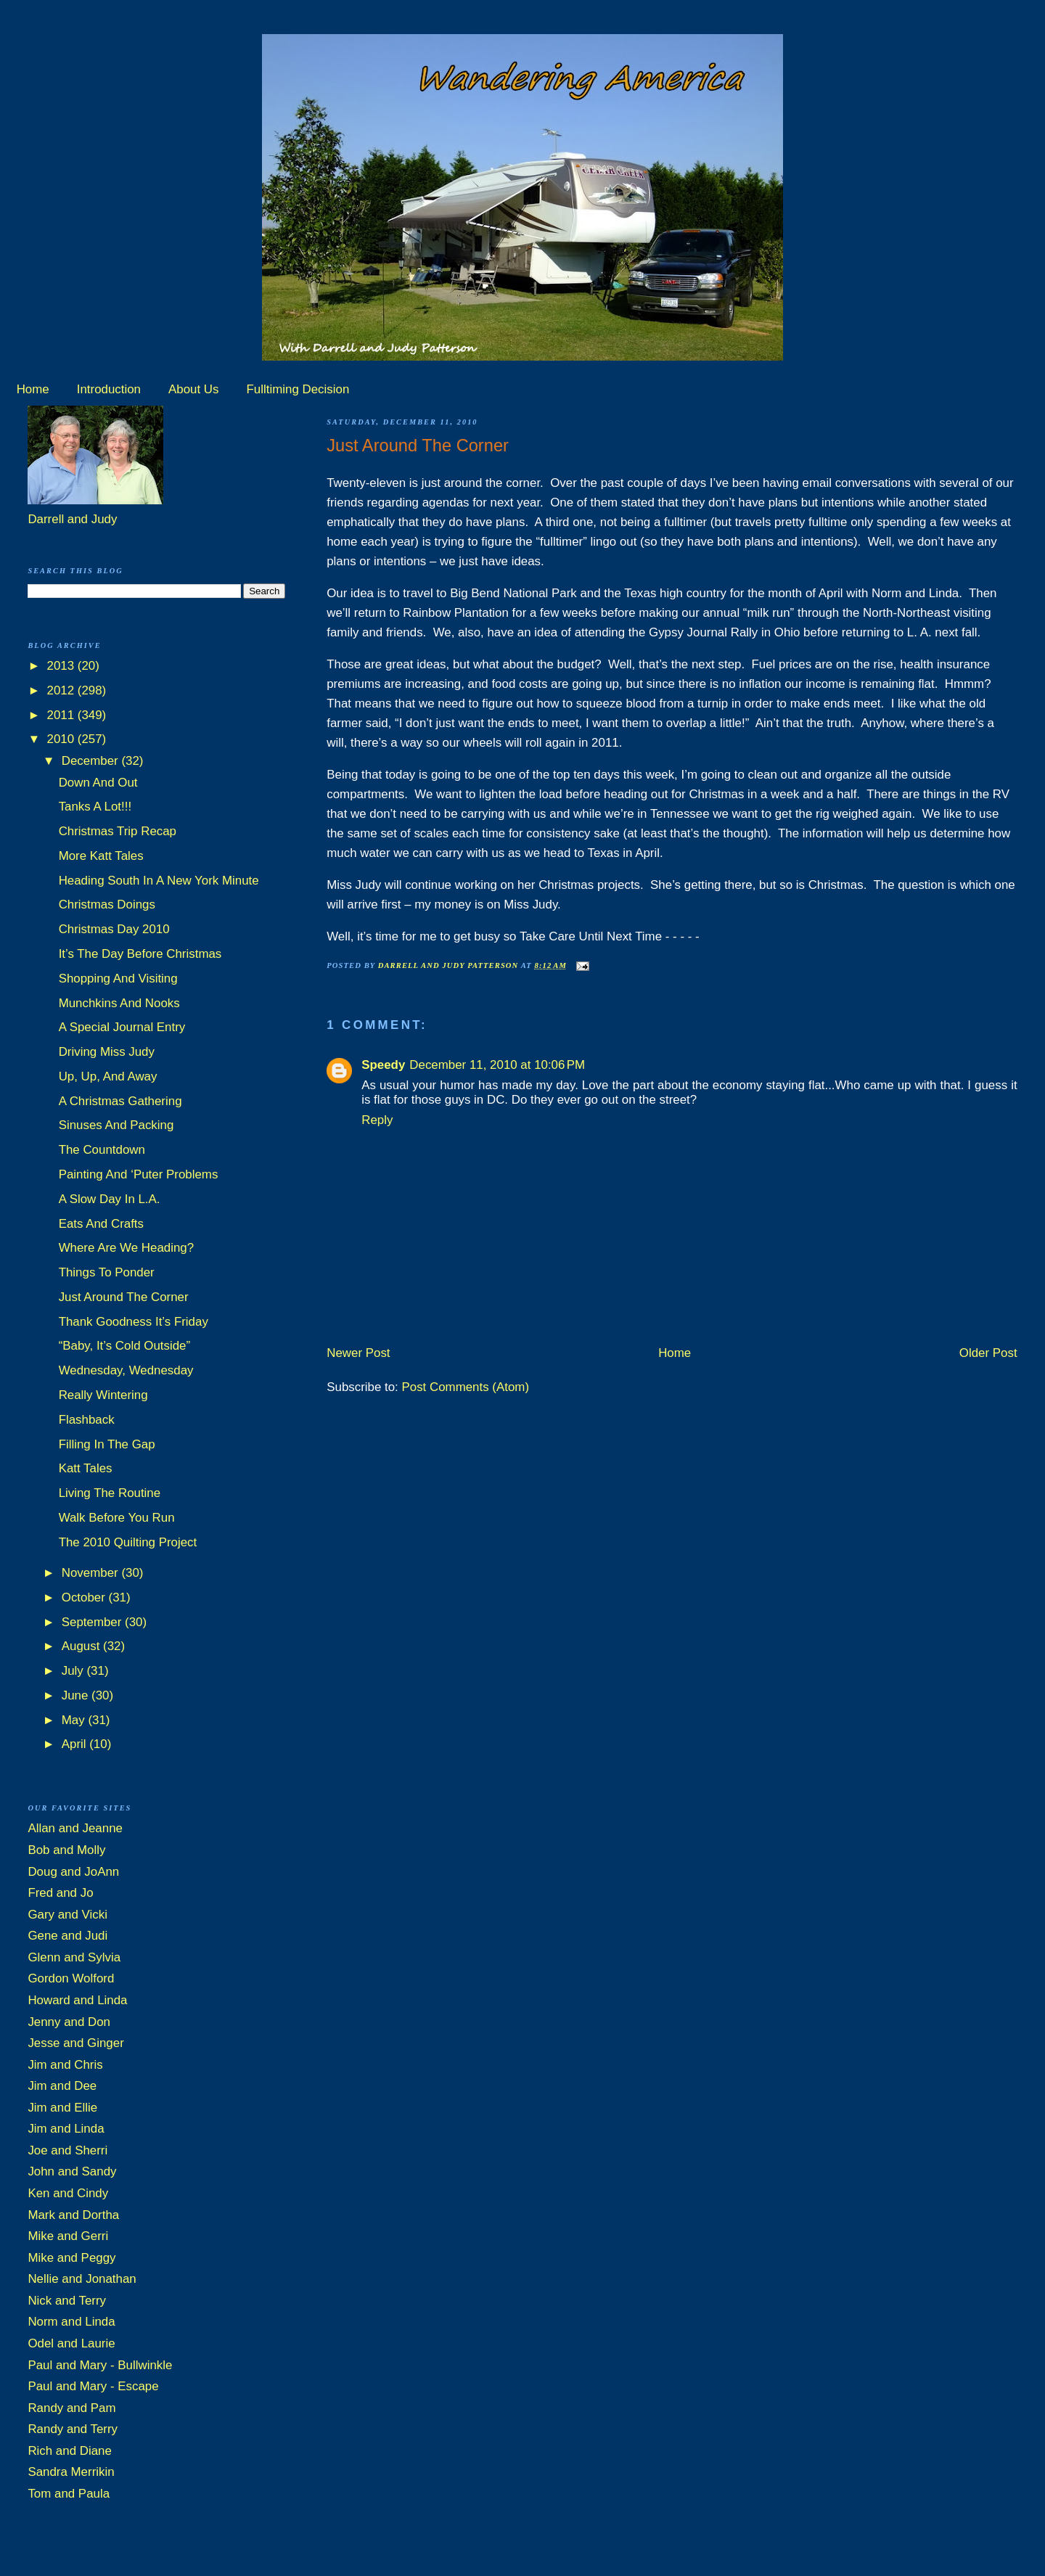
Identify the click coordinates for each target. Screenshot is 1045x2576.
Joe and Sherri (67, 2150)
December (92, 761)
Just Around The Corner (124, 1297)
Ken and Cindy (68, 2193)
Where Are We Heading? (126, 1248)
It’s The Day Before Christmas (140, 954)
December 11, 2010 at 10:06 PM (497, 1065)
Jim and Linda (66, 2129)
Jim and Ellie (62, 2107)
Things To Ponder (107, 1272)
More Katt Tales (101, 856)
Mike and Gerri (68, 2236)
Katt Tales (85, 1468)
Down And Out (98, 782)
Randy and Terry (73, 2429)
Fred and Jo (60, 1893)
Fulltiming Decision (298, 389)
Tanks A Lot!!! (95, 806)
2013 (62, 666)
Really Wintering (103, 1395)
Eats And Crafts (101, 1224)
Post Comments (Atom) (466, 1387)
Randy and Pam (71, 2408)
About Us (193, 389)
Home (33, 389)
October (85, 1597)
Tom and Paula (69, 2494)
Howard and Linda (77, 2000)
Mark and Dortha (73, 2215)
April (75, 1744)
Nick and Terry (67, 2301)
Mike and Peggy (71, 2258)
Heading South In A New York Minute (159, 880)
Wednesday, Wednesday (126, 1370)
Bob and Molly (66, 1850)
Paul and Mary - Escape (93, 2386)
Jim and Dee (62, 2086)
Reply (377, 1120)
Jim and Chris (65, 2065)
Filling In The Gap (107, 1444)
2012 (62, 690)
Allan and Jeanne (75, 1828)
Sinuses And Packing (116, 1125)
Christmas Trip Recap (117, 831)
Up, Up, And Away (108, 1076)
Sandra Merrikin (71, 2472)
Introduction (109, 389)
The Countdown (102, 1150)
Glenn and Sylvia (74, 1957)
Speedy (383, 1065)
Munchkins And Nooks (119, 1003)
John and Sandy (72, 2171)
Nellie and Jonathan (82, 2279)
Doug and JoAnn (73, 1872)
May (75, 1720)
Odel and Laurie (71, 2343)
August (82, 1646)
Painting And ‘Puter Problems (138, 1174)
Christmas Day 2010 (114, 929)
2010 (62, 739)
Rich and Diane (70, 2451)
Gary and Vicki (67, 1914)
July (74, 1671)
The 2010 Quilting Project (128, 1542)
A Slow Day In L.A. (109, 1199)
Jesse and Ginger (75, 2043)
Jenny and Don (69, 2022)
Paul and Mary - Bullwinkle (100, 2365)
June (76, 1695)
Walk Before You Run (117, 1518)
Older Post (988, 1353)
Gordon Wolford (71, 1978)
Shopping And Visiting (118, 978)
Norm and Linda (71, 2322)
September (93, 1622)
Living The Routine (110, 1493)
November (92, 1573)
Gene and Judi (67, 1936)
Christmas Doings (107, 904)
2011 (62, 715)
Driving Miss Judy (107, 1052)
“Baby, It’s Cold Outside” (125, 1346)
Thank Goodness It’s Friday (133, 1322)
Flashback (87, 1420)
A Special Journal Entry (122, 1027)
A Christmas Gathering (120, 1101)
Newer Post (358, 1353)
